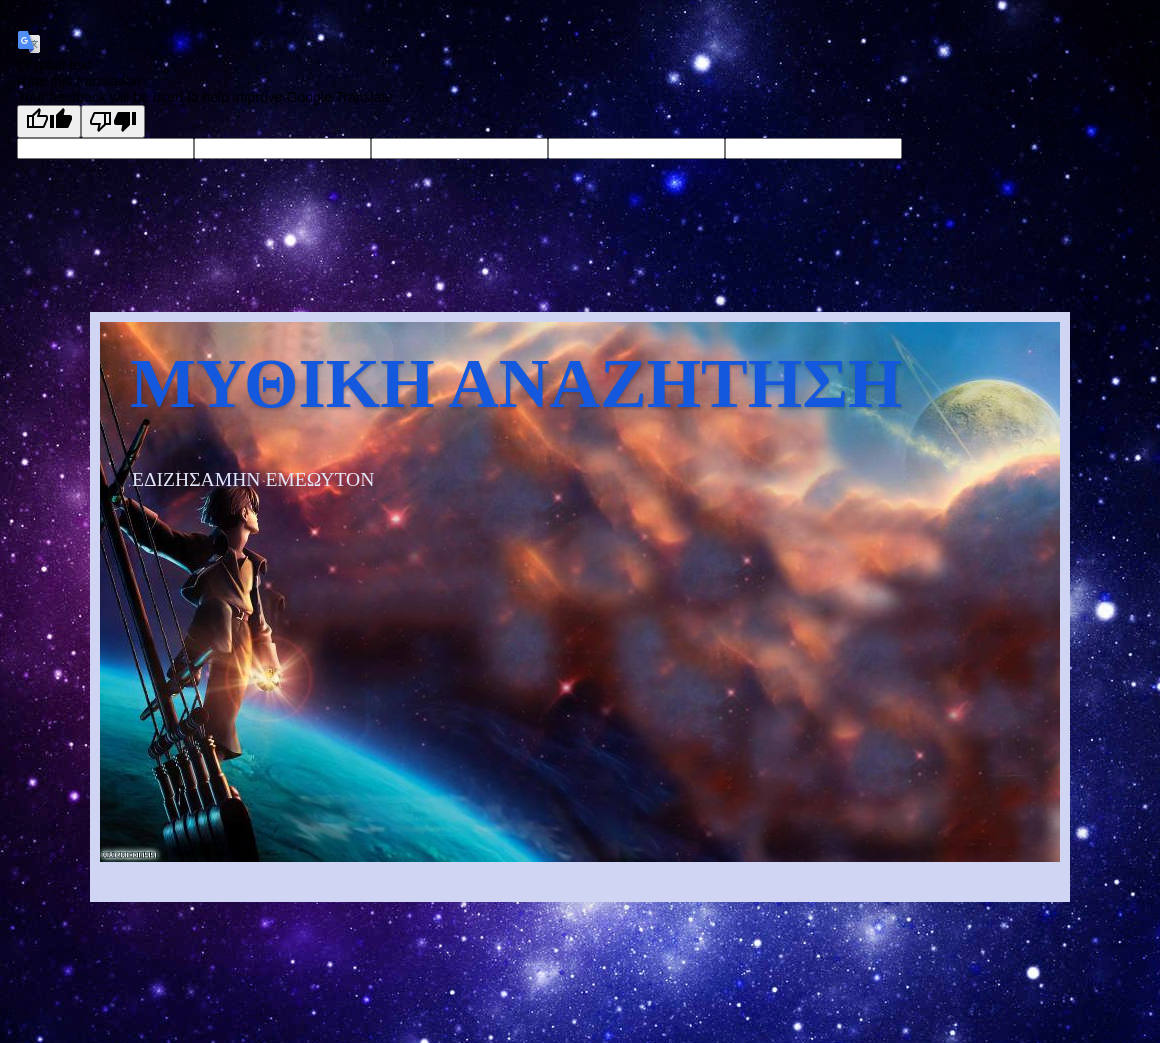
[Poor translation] (113, 121)
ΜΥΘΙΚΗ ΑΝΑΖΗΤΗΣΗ (516, 383)
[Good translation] (49, 121)
